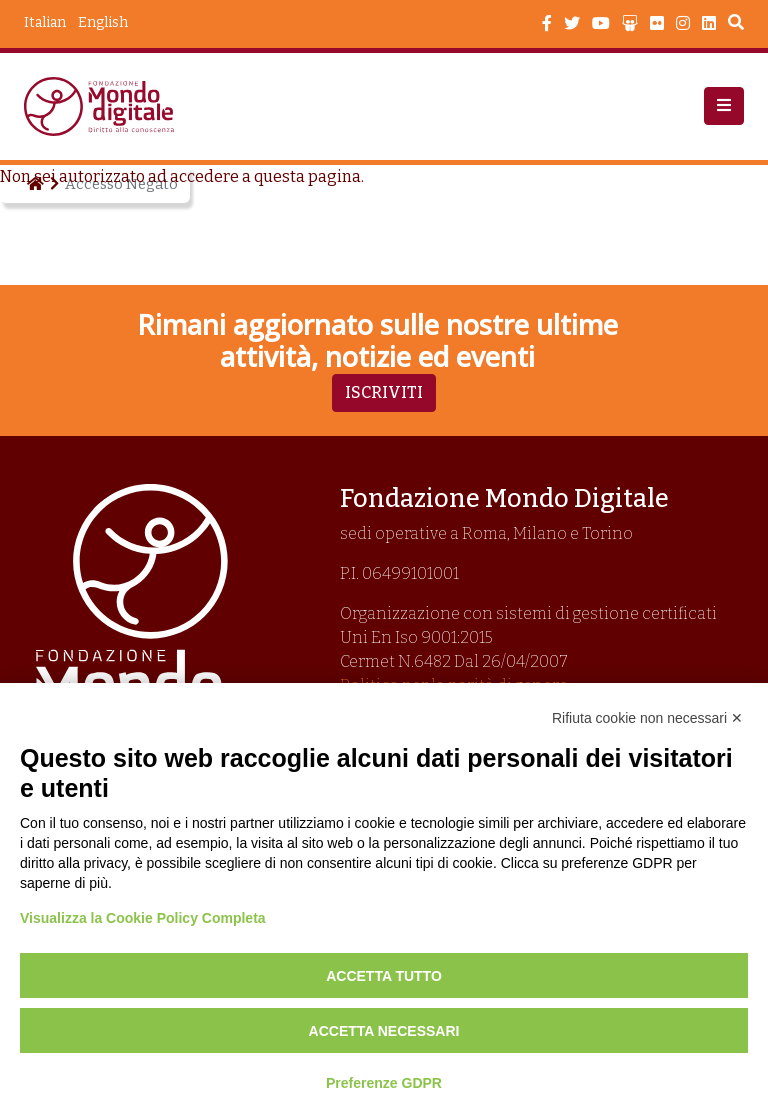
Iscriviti (384, 392)
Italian (45, 22)
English (103, 22)
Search (736, 25)
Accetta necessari (384, 1031)
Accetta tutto (384, 976)
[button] (724, 106)
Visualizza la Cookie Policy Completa (143, 918)
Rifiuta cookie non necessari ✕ (647, 718)
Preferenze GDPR (384, 1083)
